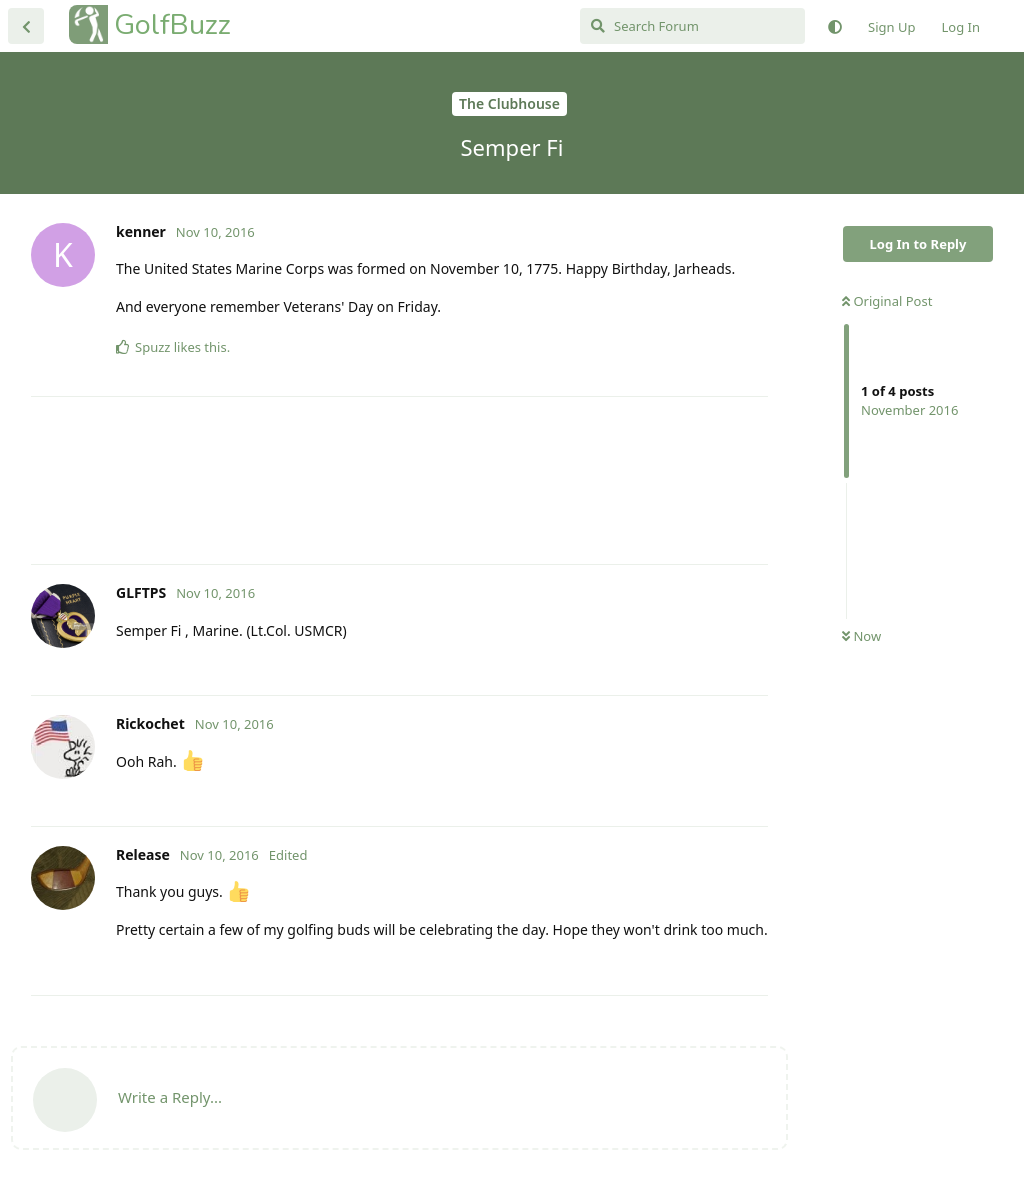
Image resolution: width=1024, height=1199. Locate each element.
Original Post (887, 301)
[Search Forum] (692, 26)
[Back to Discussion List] (26, 26)
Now (861, 636)
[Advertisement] (399, 480)
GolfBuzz (172, 24)
